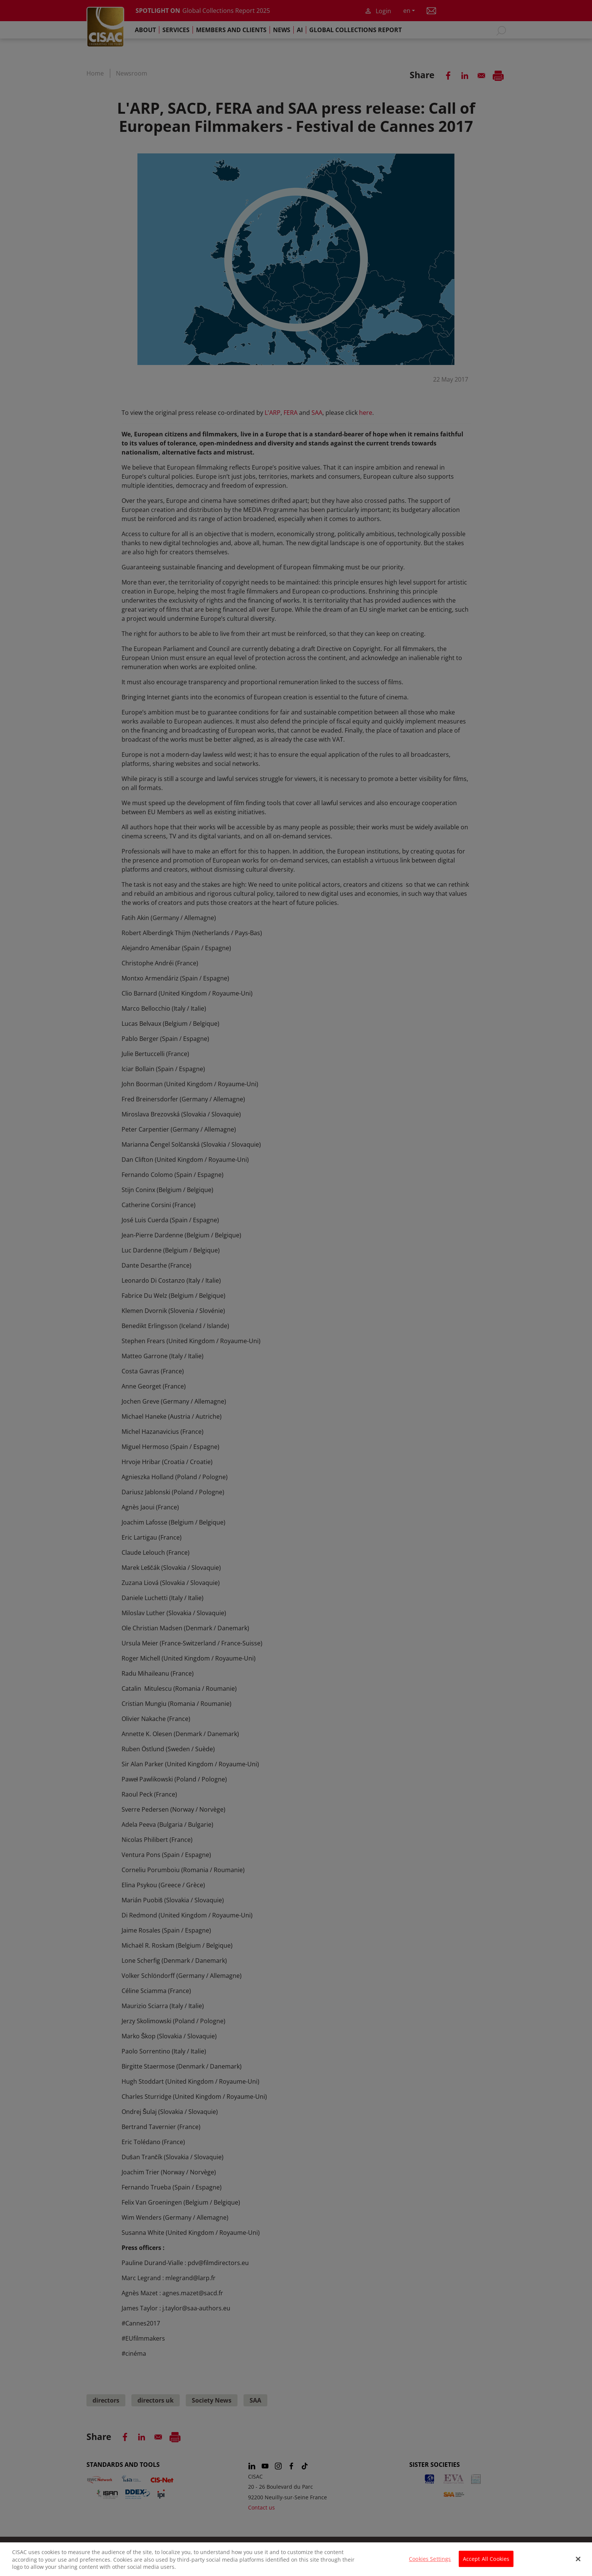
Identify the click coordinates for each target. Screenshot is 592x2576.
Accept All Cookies (486, 2562)
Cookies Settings (430, 2562)
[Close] (578, 2562)
